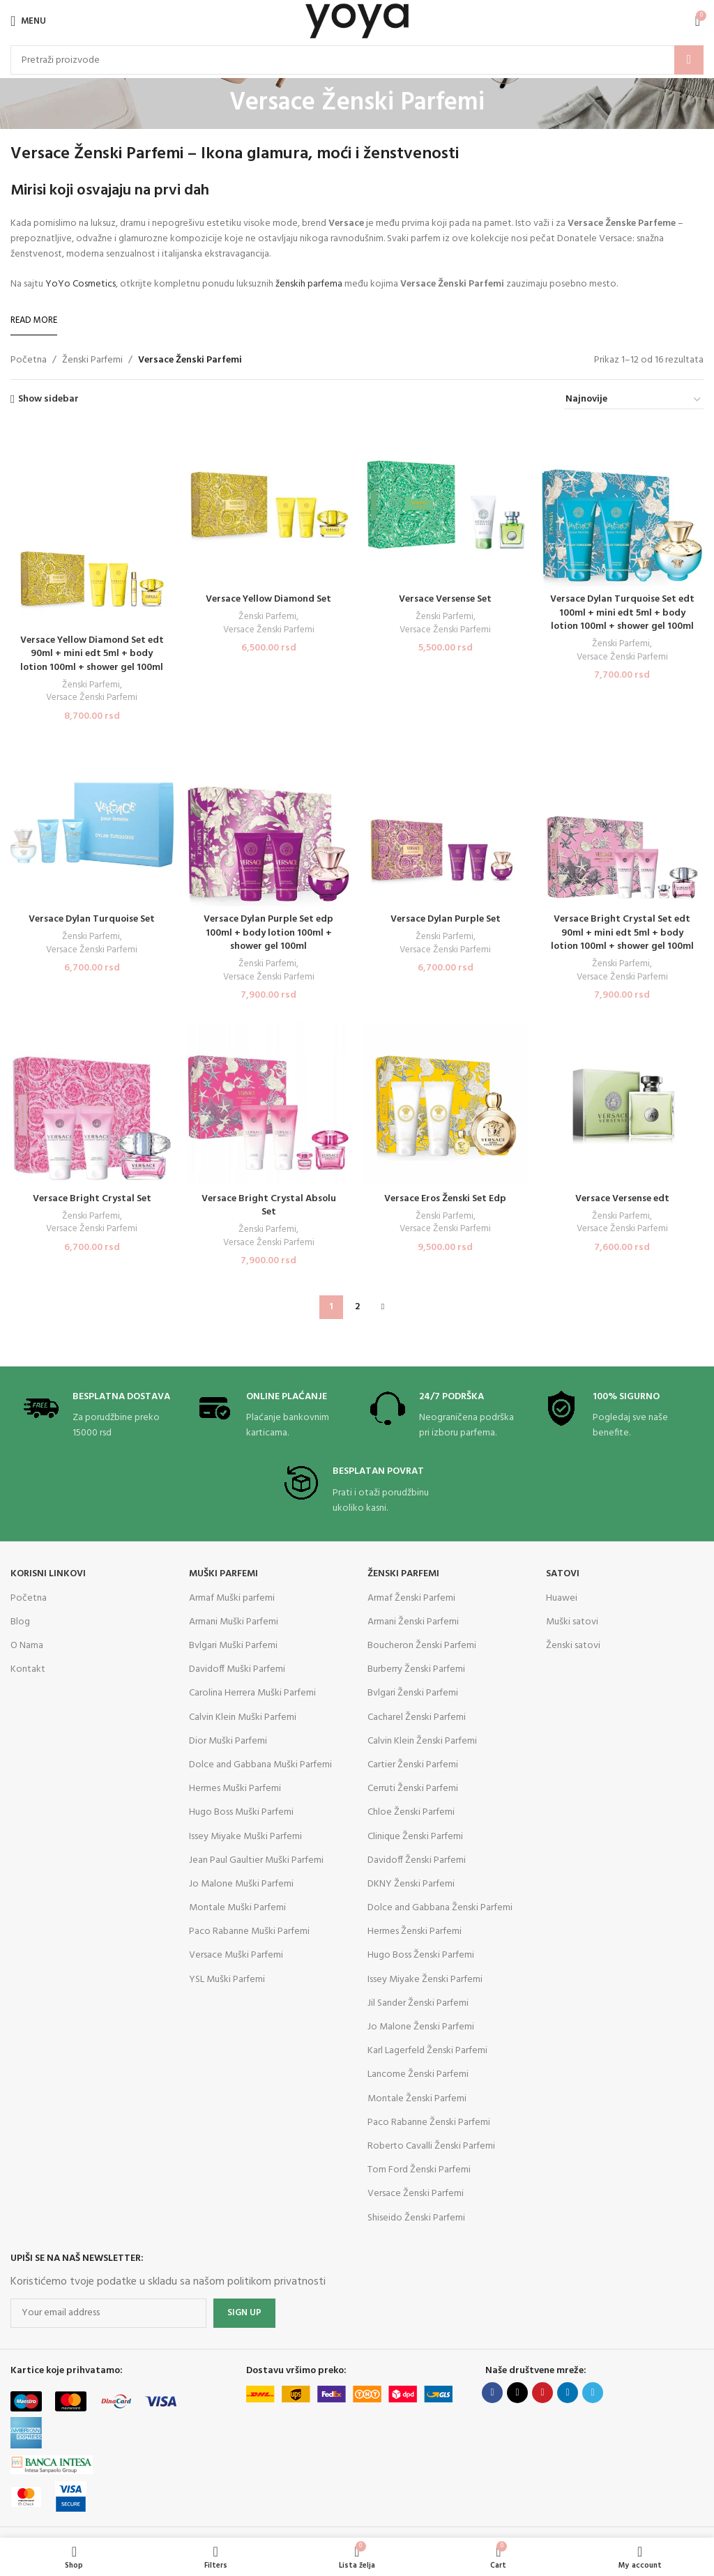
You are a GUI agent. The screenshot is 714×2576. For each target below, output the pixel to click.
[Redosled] (634, 400)
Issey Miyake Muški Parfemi (245, 1837)
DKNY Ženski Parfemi (411, 1884)
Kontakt (27, 1669)
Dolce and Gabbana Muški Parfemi (260, 1765)
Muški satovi (572, 1622)
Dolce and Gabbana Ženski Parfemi (439, 1908)
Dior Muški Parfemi (228, 1741)
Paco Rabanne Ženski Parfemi (428, 2122)
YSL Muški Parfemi (227, 1980)
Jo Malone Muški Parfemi (241, 1884)
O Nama (26, 1646)
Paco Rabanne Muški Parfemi (249, 1931)
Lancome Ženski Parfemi (418, 2074)
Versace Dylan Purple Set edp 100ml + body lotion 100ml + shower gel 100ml (269, 932)
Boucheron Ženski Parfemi (421, 1646)
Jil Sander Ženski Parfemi (418, 2003)
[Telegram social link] (592, 2392)
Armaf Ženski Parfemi (411, 1598)
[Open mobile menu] (28, 21)
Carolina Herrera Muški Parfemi (252, 1693)
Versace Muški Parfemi (236, 1955)
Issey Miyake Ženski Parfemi (425, 1980)
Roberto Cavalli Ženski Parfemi (431, 2146)
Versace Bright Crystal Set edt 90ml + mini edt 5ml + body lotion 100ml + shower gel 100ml (622, 932)
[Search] (357, 60)
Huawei (561, 1598)
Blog (20, 1622)
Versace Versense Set (445, 599)
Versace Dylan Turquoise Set (91, 919)
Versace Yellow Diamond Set (269, 599)
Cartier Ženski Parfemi (412, 1765)
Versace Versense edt (622, 1199)
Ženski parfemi (403, 1574)
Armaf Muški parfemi (232, 1598)
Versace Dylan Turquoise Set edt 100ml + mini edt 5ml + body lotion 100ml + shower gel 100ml (622, 612)
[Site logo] (357, 21)
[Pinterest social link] (542, 2392)
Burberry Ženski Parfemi (416, 1669)
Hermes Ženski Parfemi (414, 1931)
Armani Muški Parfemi (233, 1622)
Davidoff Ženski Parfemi (416, 1860)
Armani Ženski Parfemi (413, 1622)
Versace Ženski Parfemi (91, 698)
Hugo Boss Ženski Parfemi (420, 1955)
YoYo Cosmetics (80, 284)
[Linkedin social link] (567, 2392)
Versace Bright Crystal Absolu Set (268, 1206)
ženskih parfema (308, 284)
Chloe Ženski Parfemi (411, 1812)
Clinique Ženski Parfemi (415, 1837)
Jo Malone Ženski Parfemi (420, 2027)
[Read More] (33, 320)
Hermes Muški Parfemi (235, 1789)
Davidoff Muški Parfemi (237, 1669)
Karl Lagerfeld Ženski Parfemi (427, 2051)
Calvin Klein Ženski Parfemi (422, 1741)
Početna (28, 360)
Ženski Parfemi (92, 360)
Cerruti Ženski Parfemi (412, 1789)
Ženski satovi (573, 1646)
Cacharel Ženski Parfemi (416, 1717)
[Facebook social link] (492, 2392)
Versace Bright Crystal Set (92, 1199)
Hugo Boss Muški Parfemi (241, 1812)
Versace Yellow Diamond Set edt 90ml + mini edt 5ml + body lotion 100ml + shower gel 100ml (92, 653)
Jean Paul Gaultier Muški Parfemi (256, 1860)
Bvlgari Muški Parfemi (233, 1646)
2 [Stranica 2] (357, 1307)
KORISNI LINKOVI (48, 1574)
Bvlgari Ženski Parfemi (412, 1693)
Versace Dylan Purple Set (445, 919)
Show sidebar (48, 400)
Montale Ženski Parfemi (416, 2099)
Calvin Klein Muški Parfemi (242, 1717)
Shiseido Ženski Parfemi (416, 2218)
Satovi (562, 1574)
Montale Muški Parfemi (237, 1908)
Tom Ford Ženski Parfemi (419, 2170)
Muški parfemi (223, 1574)
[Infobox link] (97, 1416)
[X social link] (517, 2392)
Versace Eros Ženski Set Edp (445, 1199)
